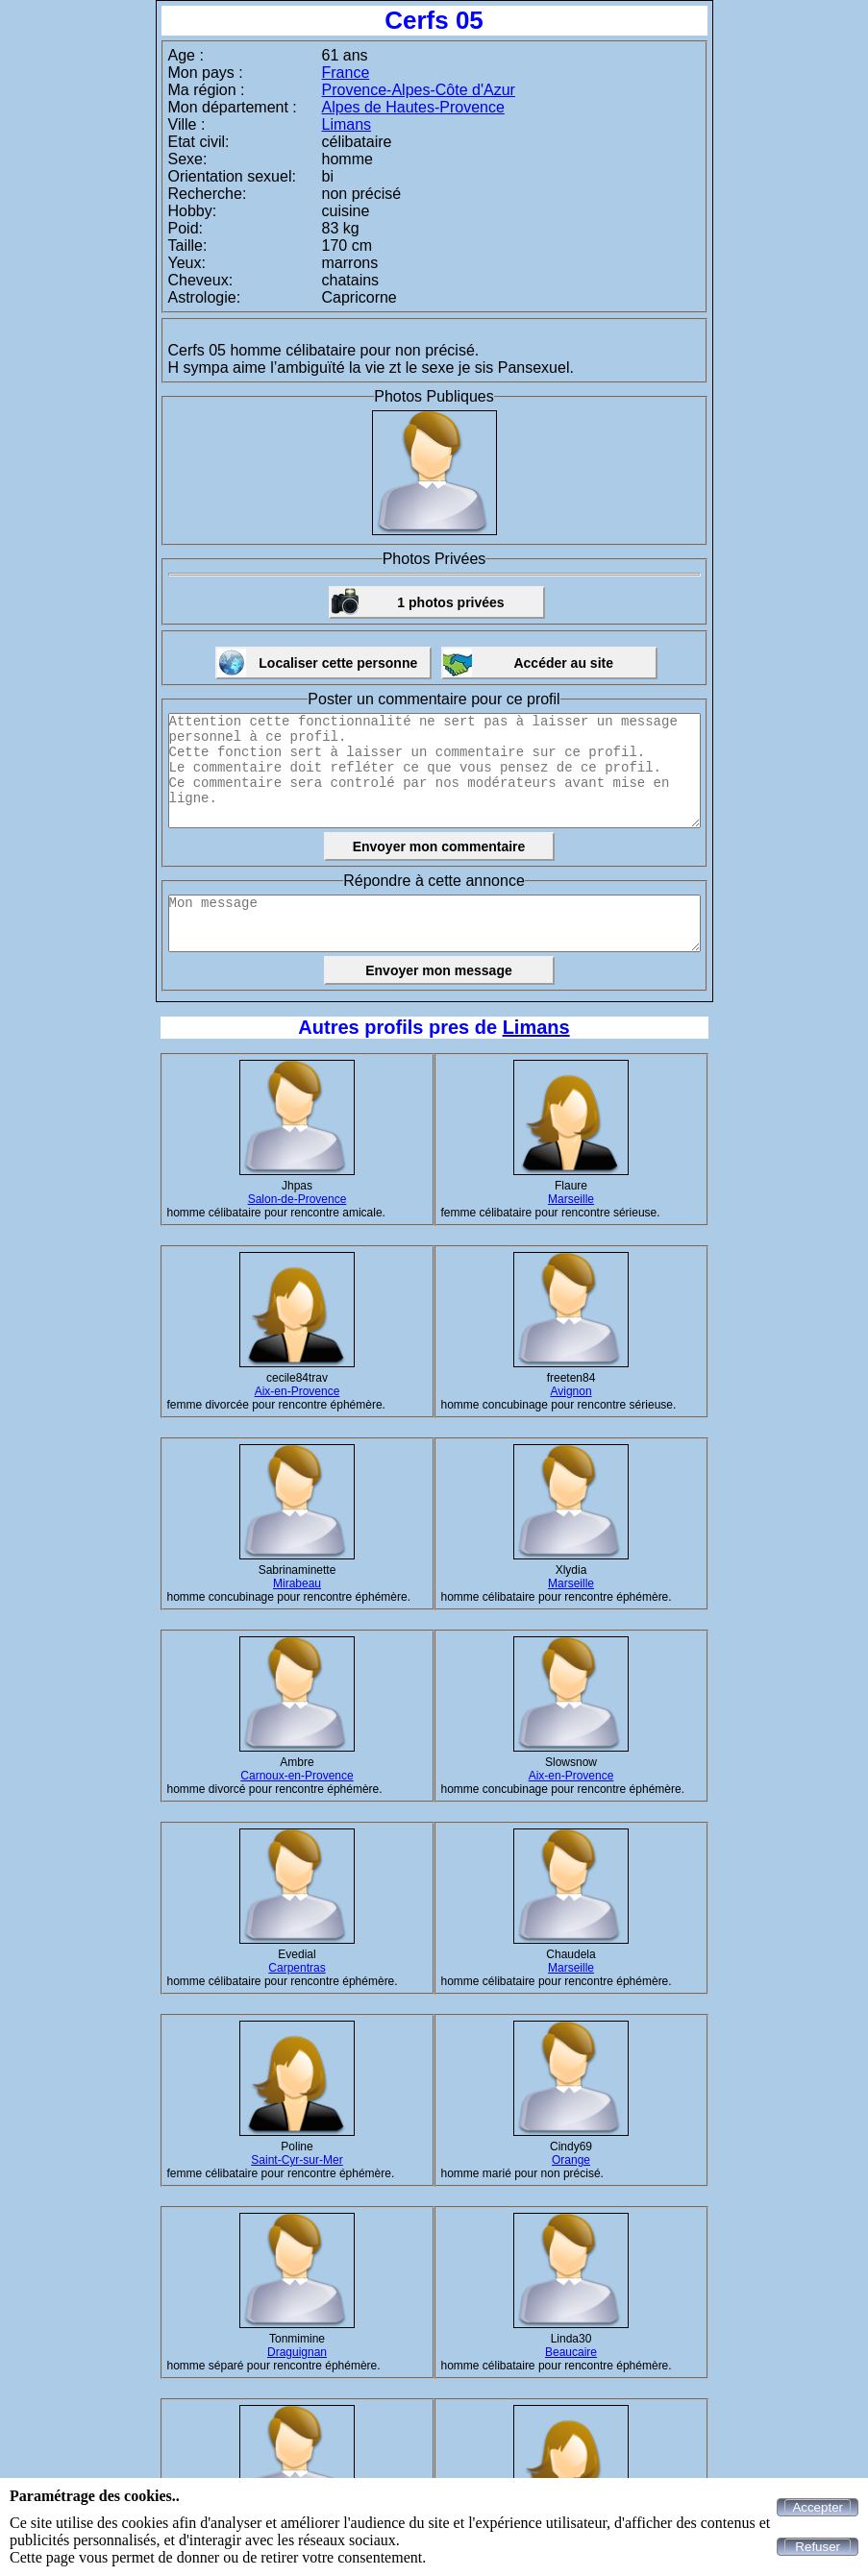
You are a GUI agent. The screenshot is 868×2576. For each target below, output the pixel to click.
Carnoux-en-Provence (296, 1775)
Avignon (570, 1391)
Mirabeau (297, 1583)
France (346, 72)
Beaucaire (571, 2352)
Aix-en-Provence (297, 1391)
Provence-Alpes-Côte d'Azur (418, 90)
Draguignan (297, 2352)
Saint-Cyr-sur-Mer (296, 2160)
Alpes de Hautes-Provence (413, 107)
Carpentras (296, 1968)
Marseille (571, 1199)
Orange (571, 2160)
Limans (347, 124)
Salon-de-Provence (297, 1199)
